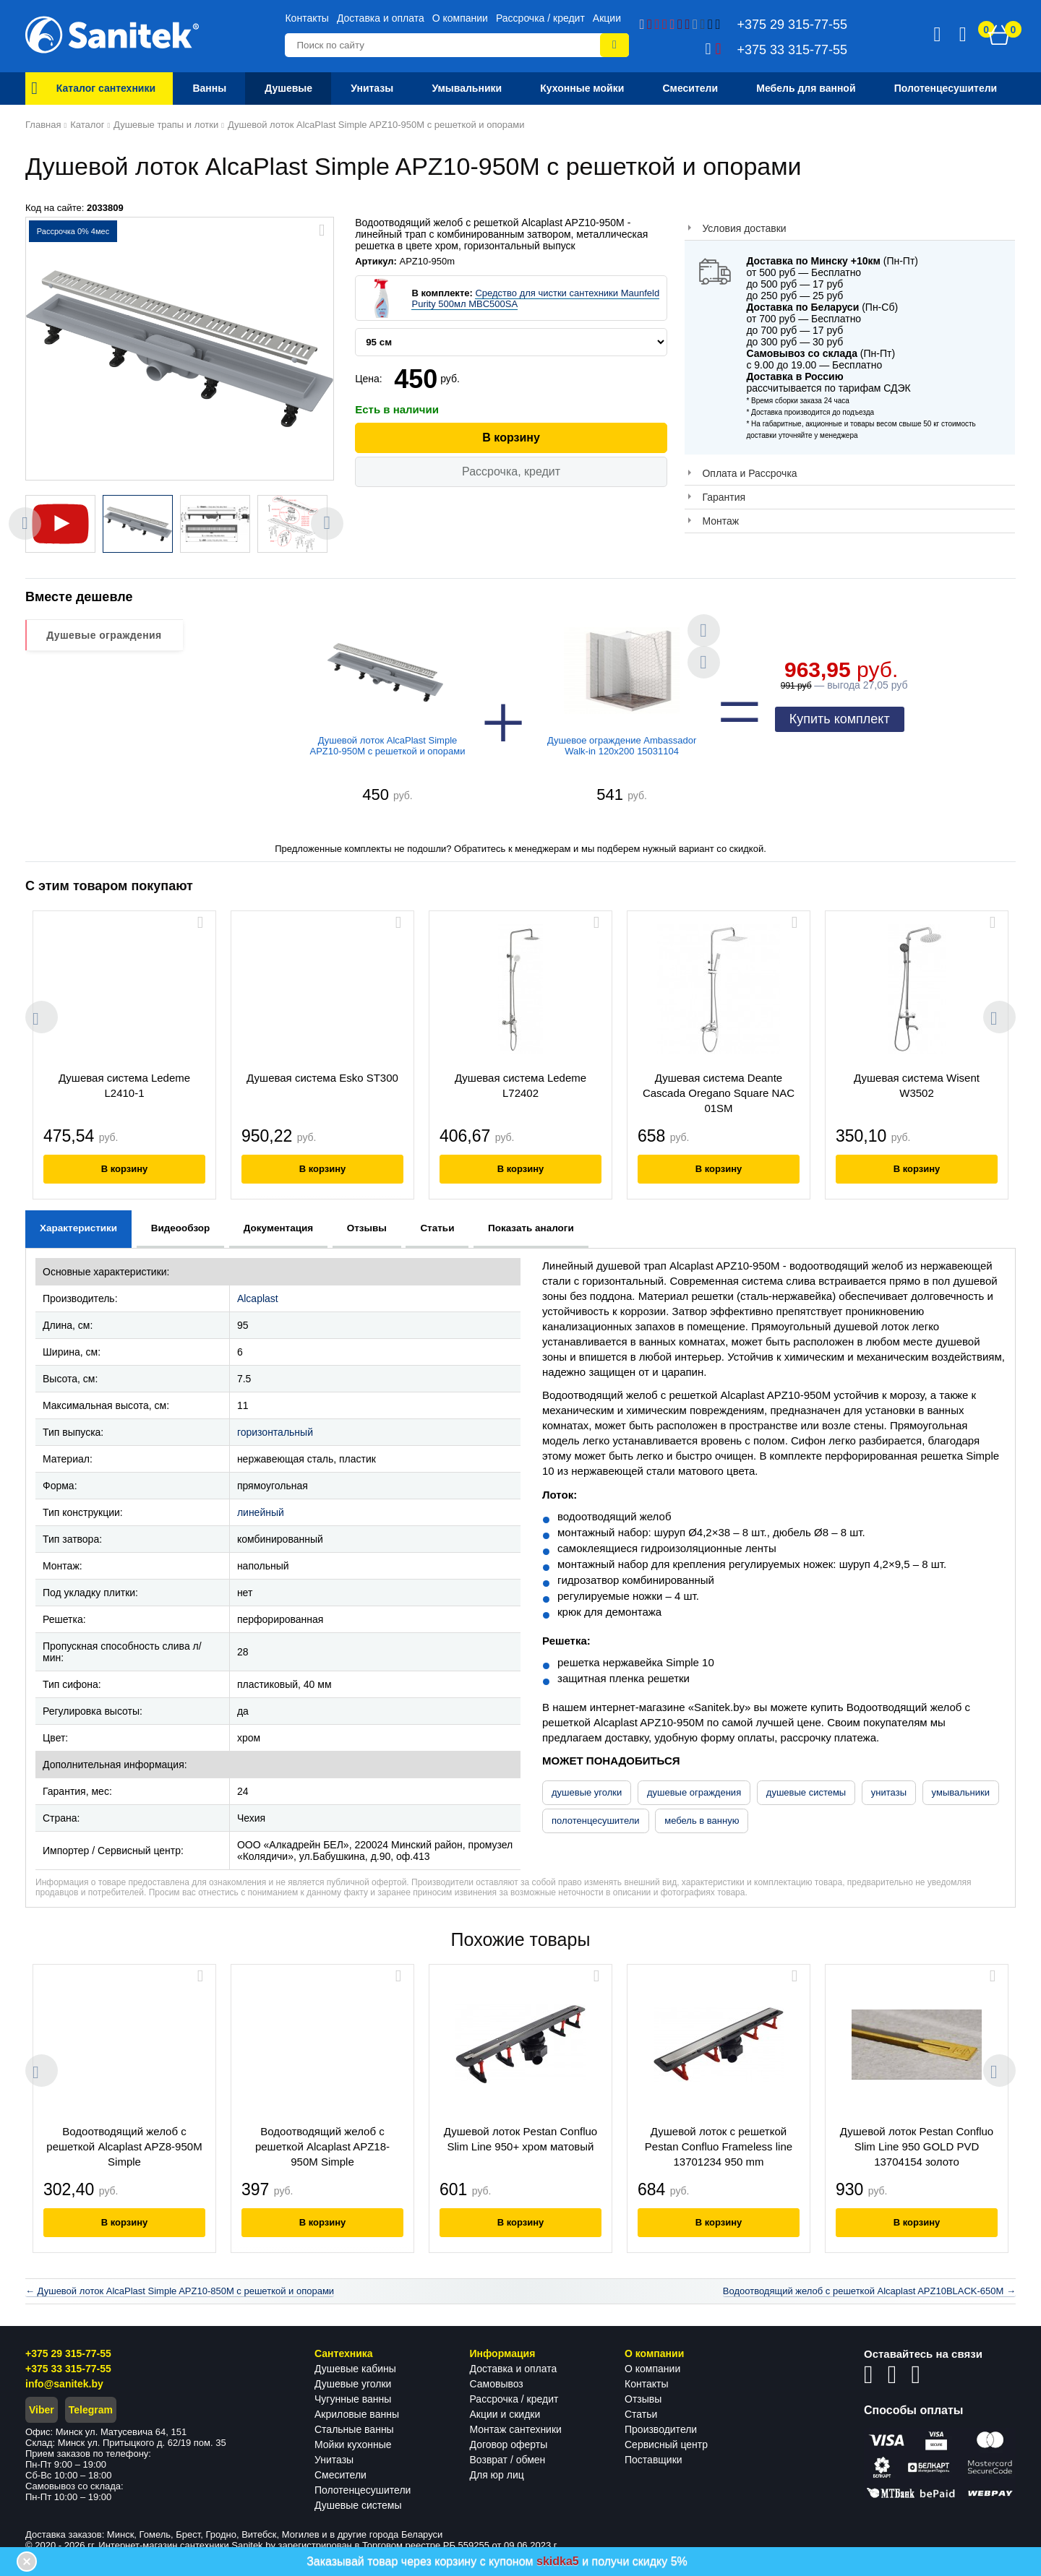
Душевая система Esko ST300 (322, 1078)
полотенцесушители (596, 1820)
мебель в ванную (701, 1820)
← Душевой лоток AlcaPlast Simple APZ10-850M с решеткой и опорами (179, 2291)
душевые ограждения (694, 1792)
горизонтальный (275, 1432)
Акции (607, 18)
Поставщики (653, 2459)
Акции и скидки (505, 2414)
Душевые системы (358, 2505)
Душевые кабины (355, 2368)
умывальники (961, 1792)
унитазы (889, 1792)
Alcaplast (257, 1298)
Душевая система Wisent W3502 (917, 1085)
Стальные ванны (354, 2429)
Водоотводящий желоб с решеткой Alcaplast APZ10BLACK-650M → (869, 2291)
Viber (41, 2410)
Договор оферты (509, 2444)
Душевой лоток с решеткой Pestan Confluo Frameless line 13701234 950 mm (718, 2146)
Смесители (340, 2475)
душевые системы (806, 1792)
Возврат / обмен (508, 2459)
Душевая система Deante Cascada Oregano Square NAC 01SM (718, 1093)
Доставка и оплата (380, 18)
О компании (460, 18)
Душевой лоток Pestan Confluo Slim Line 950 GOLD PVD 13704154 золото (916, 2146)
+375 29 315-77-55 (68, 2353)
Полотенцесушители (362, 2490)
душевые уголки (587, 1792)
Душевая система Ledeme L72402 (520, 1085)
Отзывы (643, 2399)
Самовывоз (496, 2384)
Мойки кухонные (352, 2444)
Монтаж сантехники (516, 2429)
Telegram (91, 2410)
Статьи (641, 2414)
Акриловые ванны (356, 2414)
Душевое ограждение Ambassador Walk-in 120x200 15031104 (621, 746)
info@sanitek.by (64, 2384)
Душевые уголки (352, 2384)
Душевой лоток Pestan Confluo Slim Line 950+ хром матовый (520, 2139)
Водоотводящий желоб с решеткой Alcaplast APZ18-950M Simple (322, 2146)
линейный (260, 1512)
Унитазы (334, 2459)
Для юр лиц (497, 2475)
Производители (661, 2429)
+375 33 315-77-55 (68, 2368)
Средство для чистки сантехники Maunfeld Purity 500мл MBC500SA (535, 298)
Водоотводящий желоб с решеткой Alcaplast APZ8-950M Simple (124, 2146)
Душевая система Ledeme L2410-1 (124, 1085)
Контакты (306, 18)
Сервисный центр (666, 2444)
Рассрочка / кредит (540, 18)
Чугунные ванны (352, 2399)
